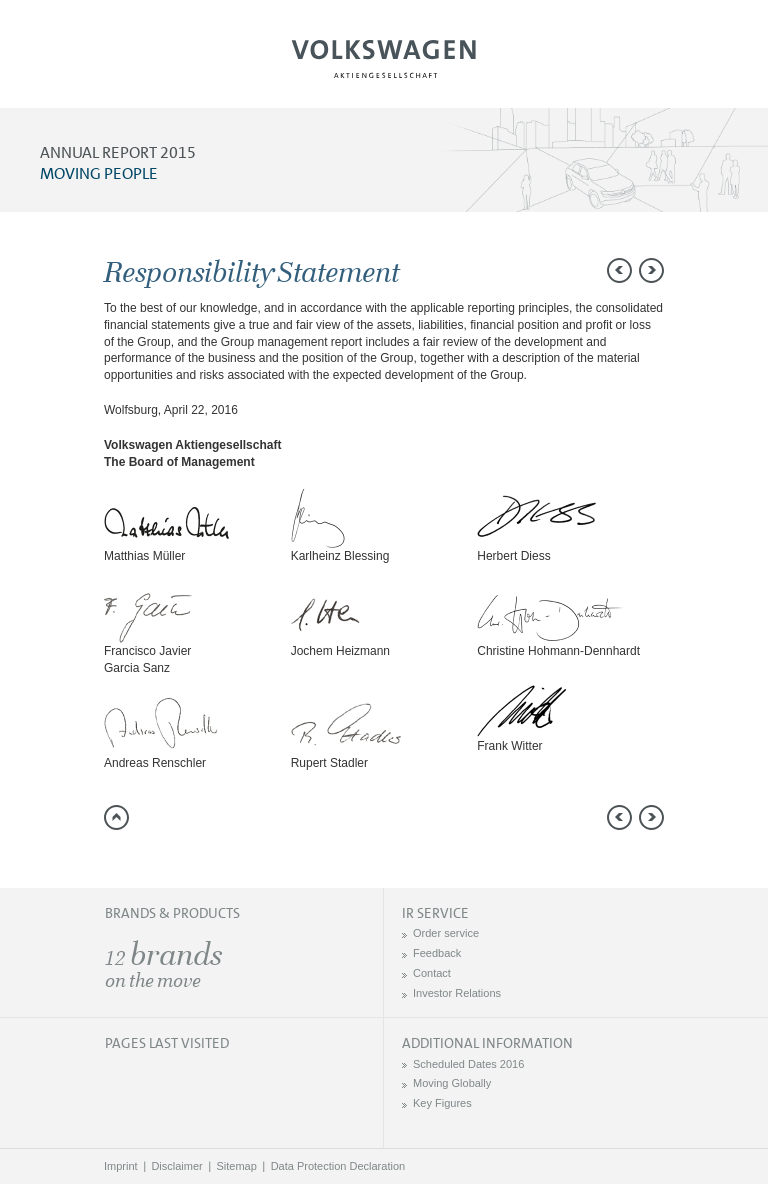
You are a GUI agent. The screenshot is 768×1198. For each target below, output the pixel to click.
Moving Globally (452, 1083)
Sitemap (237, 1166)
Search (685, 66)
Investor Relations (457, 993)
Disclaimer (176, 1166)
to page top (116, 817)
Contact (432, 973)
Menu (83, 66)
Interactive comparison (733, 445)
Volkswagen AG (384, 56)
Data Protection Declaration (338, 1166)
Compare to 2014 (733, 310)
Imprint (121, 1166)
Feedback (437, 953)
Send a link (733, 265)
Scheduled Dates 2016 (468, 1064)
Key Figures (442, 1103)
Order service (446, 933)
